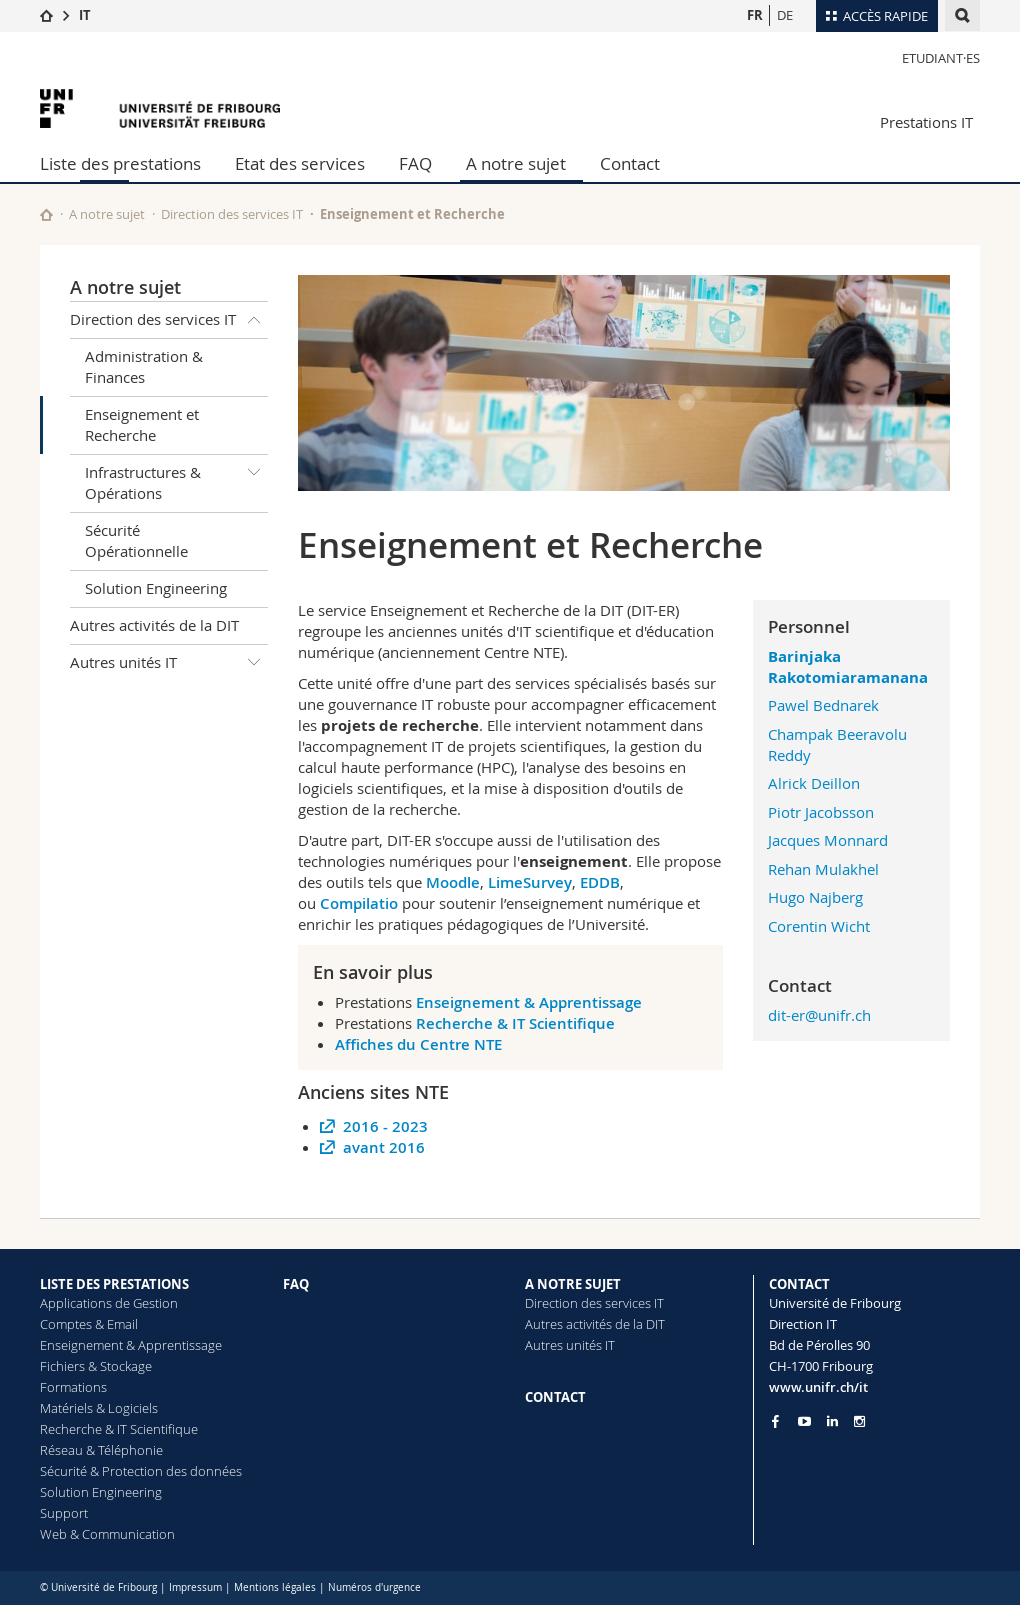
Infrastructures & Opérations (176, 479)
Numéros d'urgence (374, 1587)
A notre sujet (516, 163)
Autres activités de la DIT (154, 625)
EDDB (600, 882)
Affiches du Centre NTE (418, 1044)
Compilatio (359, 903)
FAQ (415, 163)
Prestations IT (926, 122)
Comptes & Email (89, 1324)
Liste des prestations (120, 163)
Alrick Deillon (814, 783)
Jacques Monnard (828, 840)
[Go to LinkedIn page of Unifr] (832, 1421)
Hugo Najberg (815, 897)
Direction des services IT (232, 214)
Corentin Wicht (819, 926)
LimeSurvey (530, 882)
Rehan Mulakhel (823, 869)
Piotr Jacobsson (821, 812)
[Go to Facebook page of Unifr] (775, 1421)
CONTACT (555, 1397)
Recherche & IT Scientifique (517, 1023)
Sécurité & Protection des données (141, 1471)
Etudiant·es (941, 58)
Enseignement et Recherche (142, 424)
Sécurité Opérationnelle (136, 540)
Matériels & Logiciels (99, 1408)
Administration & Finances (144, 366)
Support (64, 1513)
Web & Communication (107, 1534)
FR (755, 15)
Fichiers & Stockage (96, 1366)
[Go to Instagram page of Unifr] (859, 1421)
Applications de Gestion (109, 1303)
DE (785, 15)
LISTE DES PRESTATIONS (114, 1284)
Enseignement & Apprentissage (529, 1002)
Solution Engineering (156, 588)
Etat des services (300, 163)
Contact (630, 163)
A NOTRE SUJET (573, 1284)
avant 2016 (384, 1147)
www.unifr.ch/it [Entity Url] (818, 1387)
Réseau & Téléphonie (101, 1450)
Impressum (195, 1587)
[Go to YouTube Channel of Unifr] (804, 1421)
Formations (73, 1387)
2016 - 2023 (385, 1126)
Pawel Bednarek (823, 705)
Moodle (453, 882)
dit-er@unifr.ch (819, 1015)
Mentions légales (275, 1587)
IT (85, 15)
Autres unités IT (169, 663)
